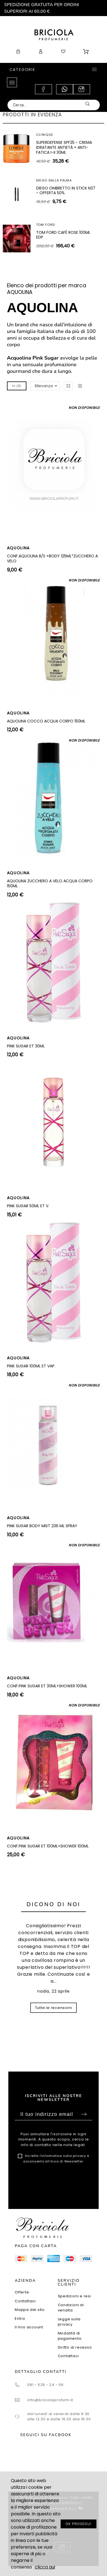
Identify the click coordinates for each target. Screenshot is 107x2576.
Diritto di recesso (75, 2347)
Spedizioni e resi (74, 2296)
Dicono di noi (54, 1904)
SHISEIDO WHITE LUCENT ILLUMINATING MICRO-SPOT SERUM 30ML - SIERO (61, 147)
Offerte (22, 2292)
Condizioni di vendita (71, 2307)
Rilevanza (44, 386)
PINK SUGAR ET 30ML (26, 1046)
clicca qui (45, 2567)
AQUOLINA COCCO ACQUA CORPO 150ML (46, 721)
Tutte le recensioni (53, 2007)
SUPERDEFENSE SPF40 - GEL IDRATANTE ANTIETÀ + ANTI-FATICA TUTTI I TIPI (62, 193)
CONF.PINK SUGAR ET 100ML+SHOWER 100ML (48, 1846)
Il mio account (29, 2327)
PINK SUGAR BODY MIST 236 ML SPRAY (42, 1526)
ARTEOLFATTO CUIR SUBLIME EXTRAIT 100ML (62, 236)
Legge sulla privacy (69, 2321)
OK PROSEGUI (78, 2524)
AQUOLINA (18, 548)
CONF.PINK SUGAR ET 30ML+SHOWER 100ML (47, 1686)
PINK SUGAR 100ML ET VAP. (31, 1366)
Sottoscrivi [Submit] (84, 2114)
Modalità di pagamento (70, 2336)
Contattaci (25, 2301)
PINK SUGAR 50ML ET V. (28, 1206)
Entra (20, 2318)
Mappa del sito (30, 2309)
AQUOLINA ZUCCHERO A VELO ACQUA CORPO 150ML (50, 883)
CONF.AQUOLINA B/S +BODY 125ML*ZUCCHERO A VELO (52, 558)
